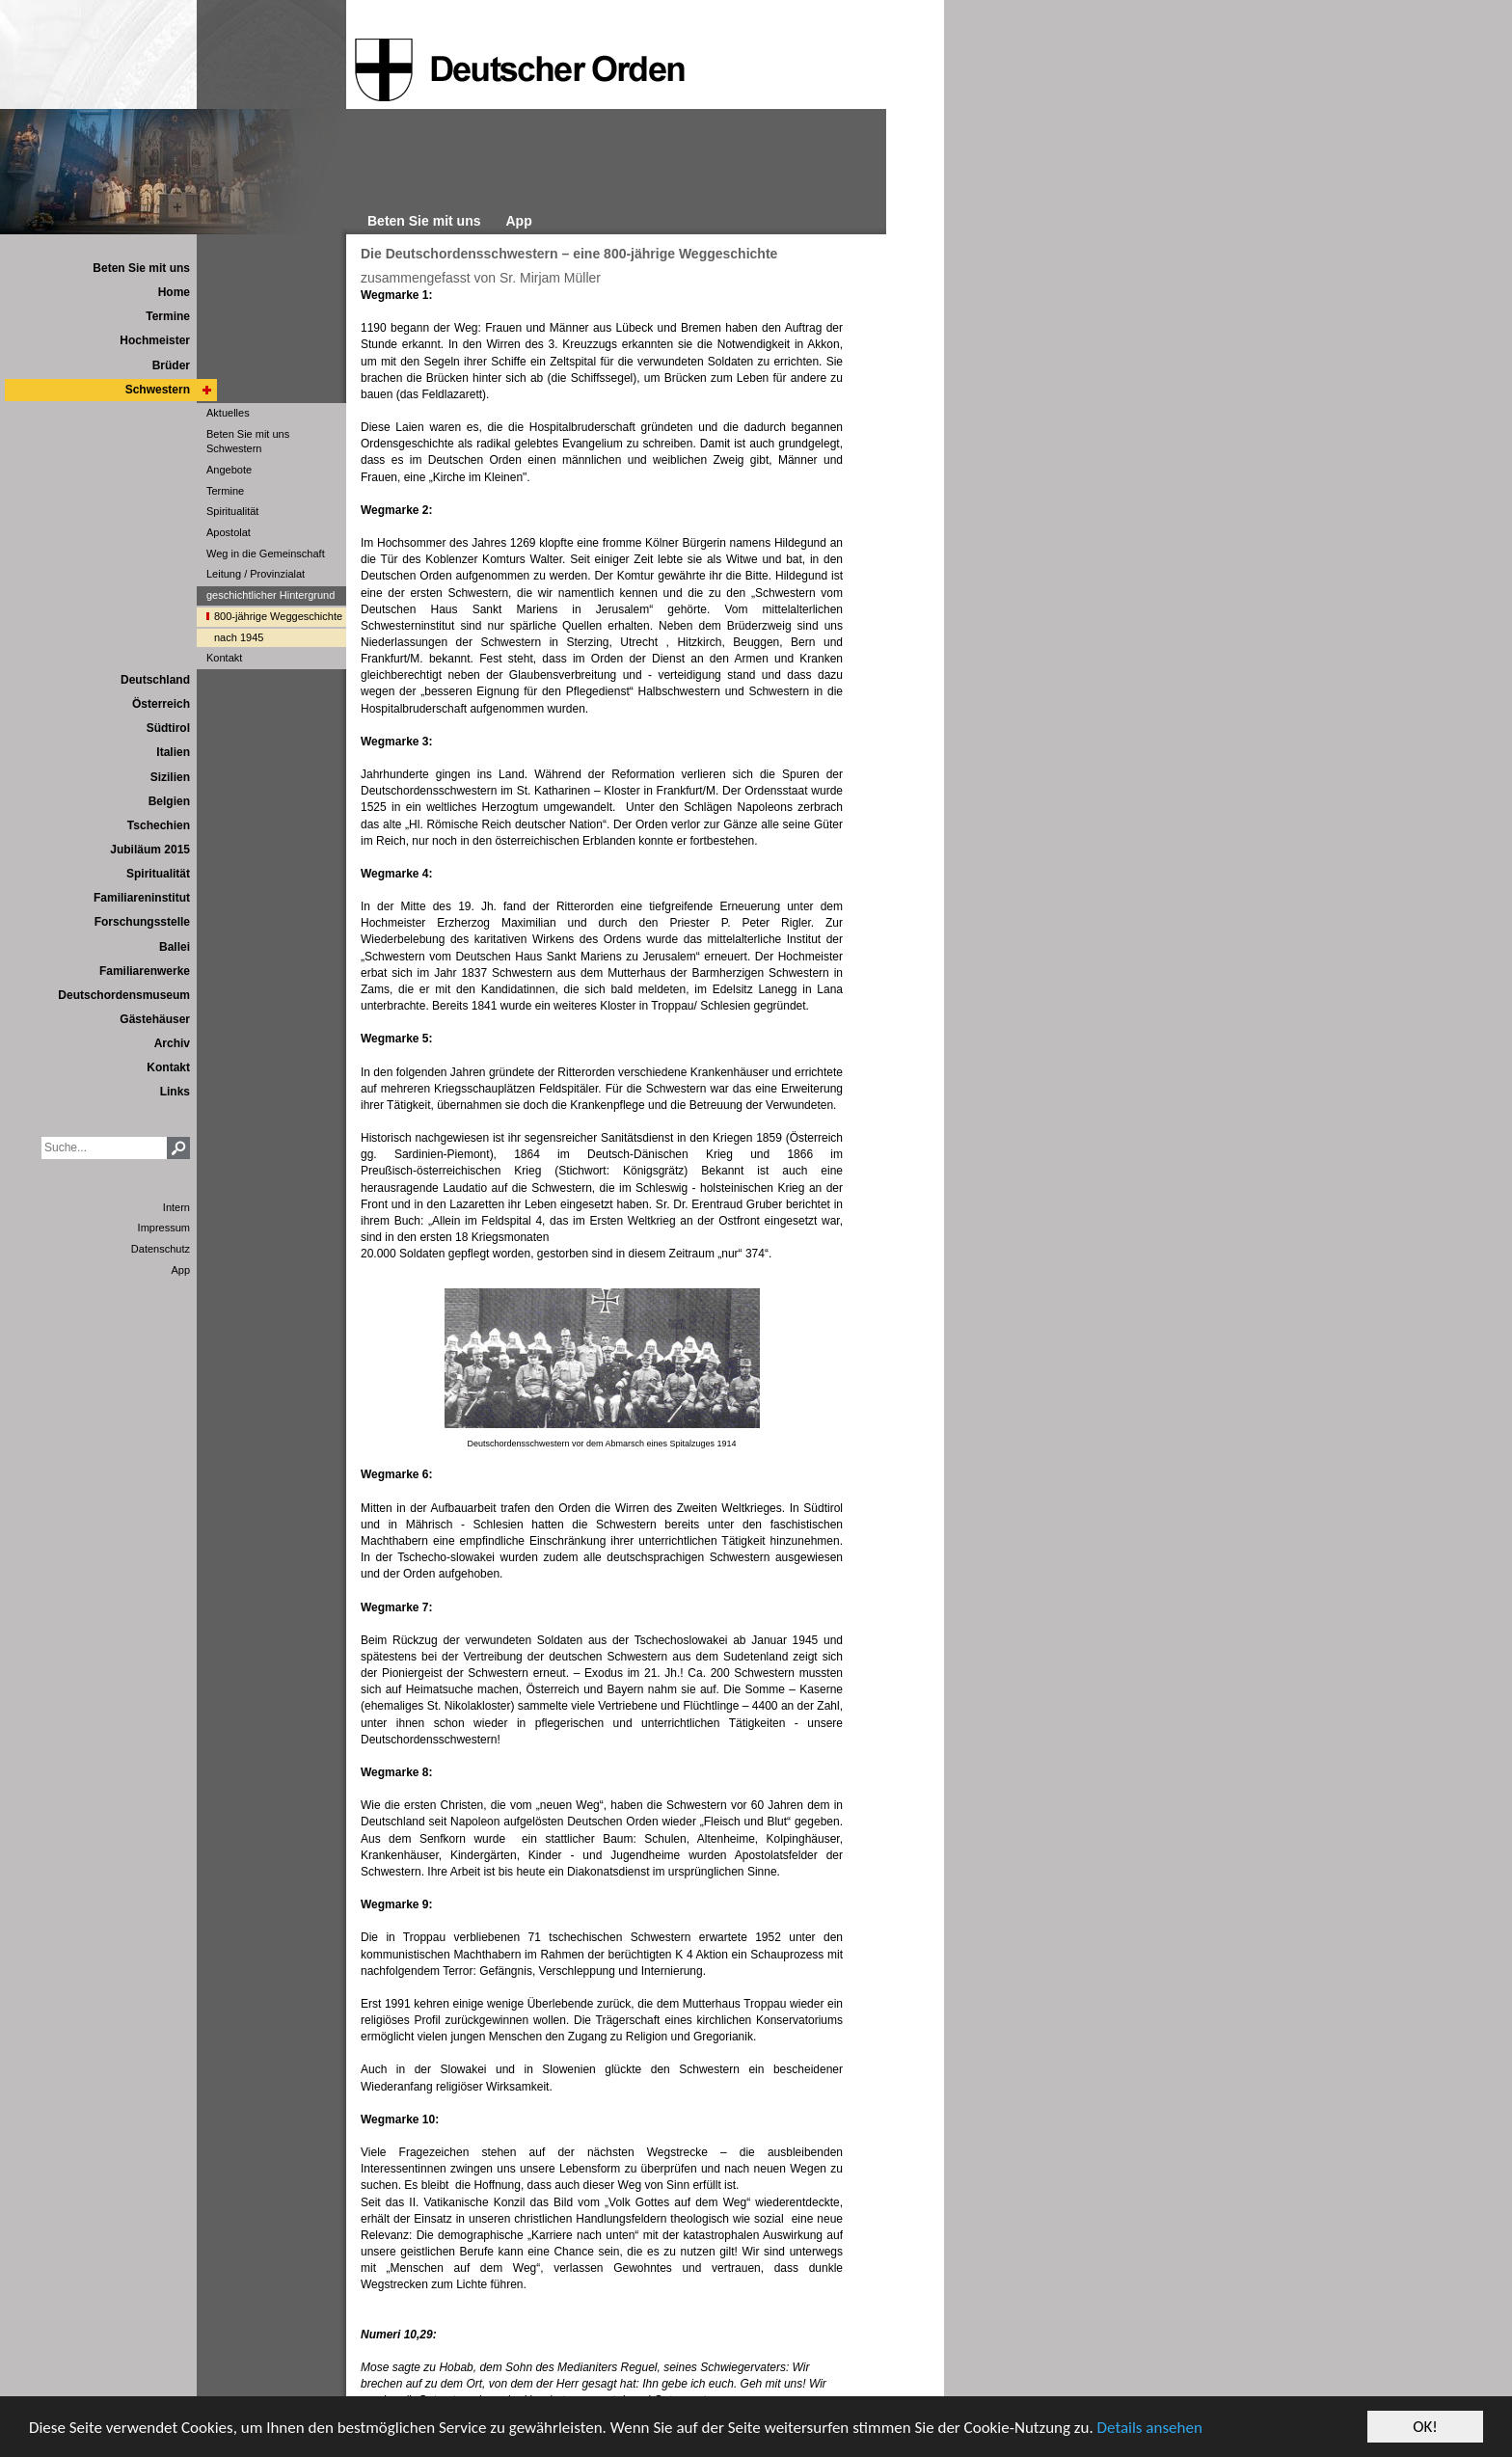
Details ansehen (1149, 2427)
